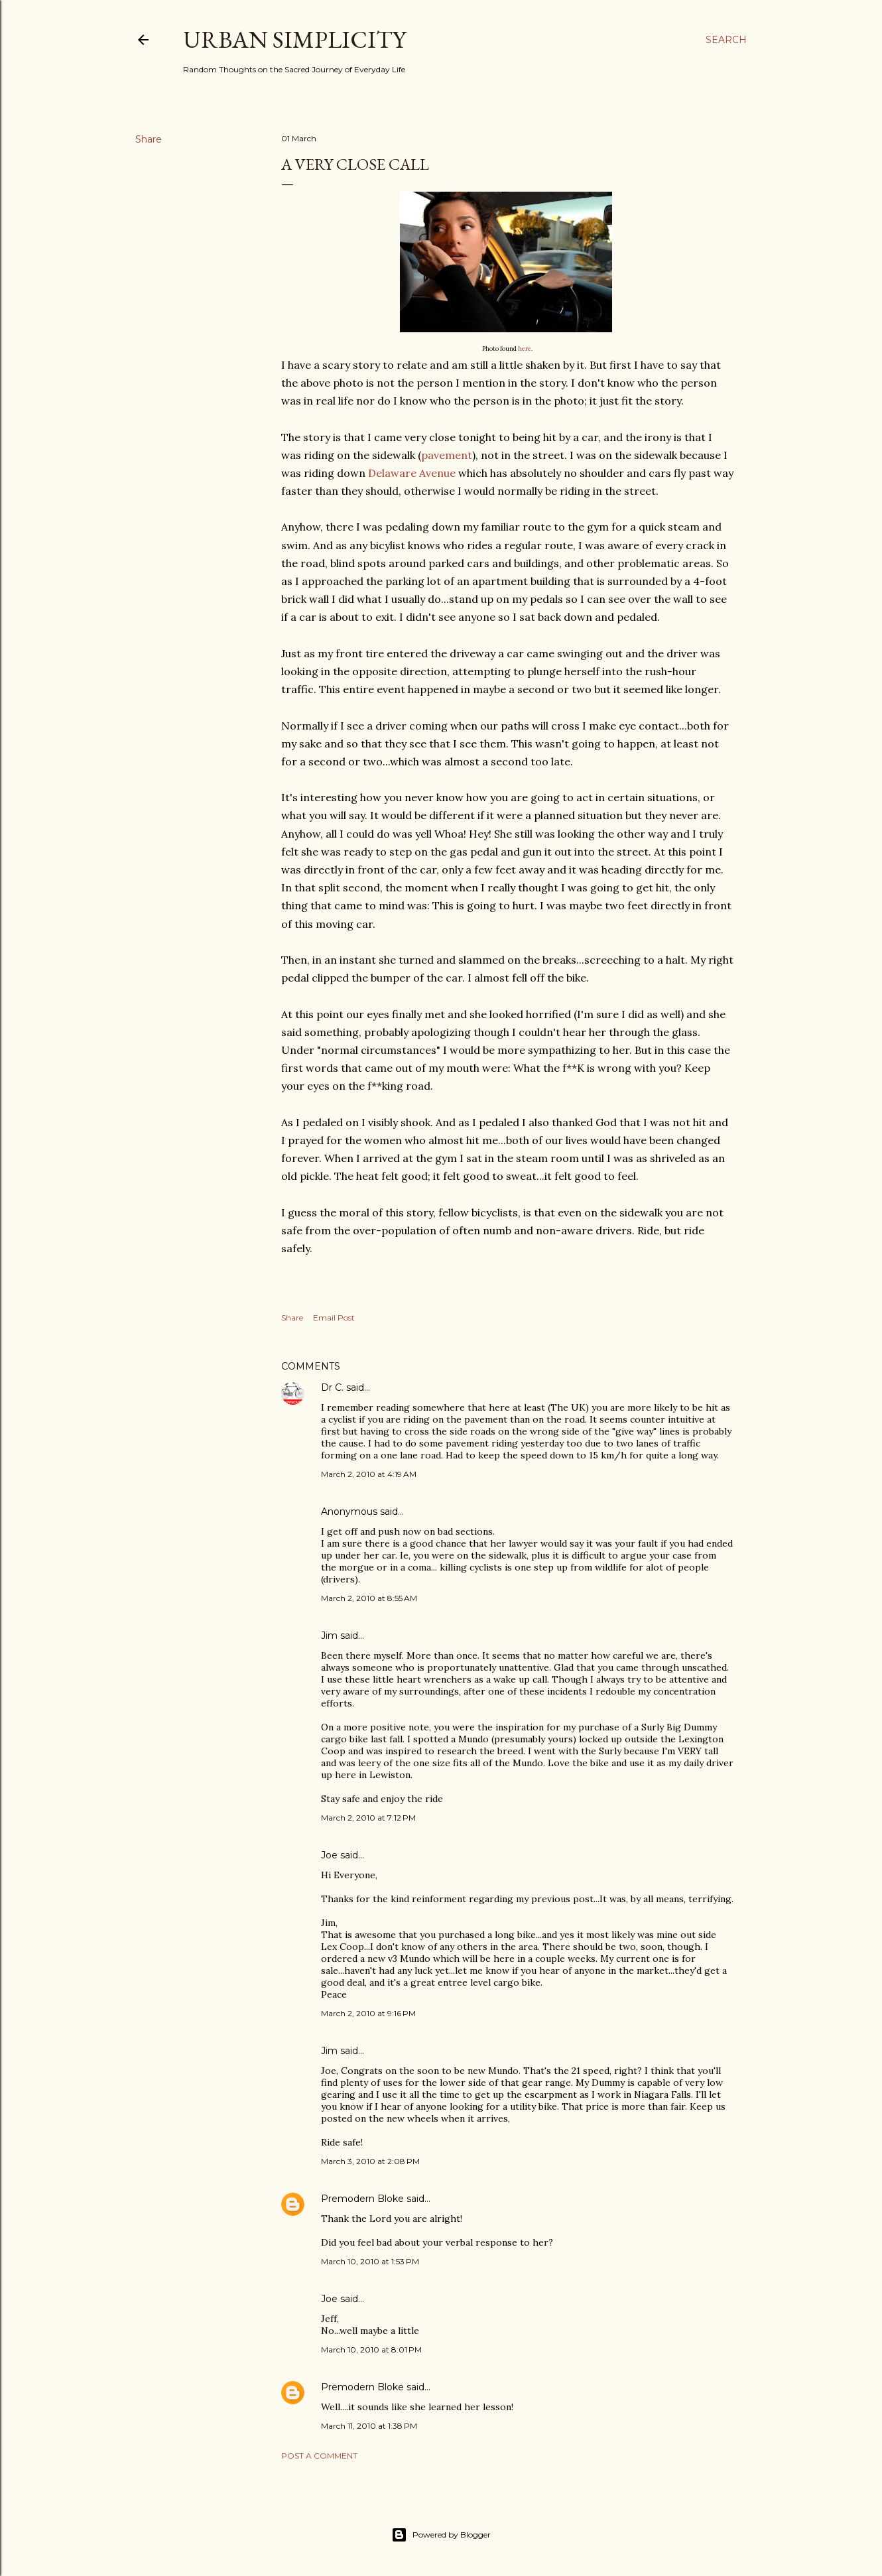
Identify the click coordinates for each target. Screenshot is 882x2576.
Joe (329, 1855)
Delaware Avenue (412, 473)
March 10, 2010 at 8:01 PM (371, 2349)
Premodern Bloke (362, 2199)
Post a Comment (319, 2456)
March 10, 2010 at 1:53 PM (370, 2261)
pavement (446, 455)
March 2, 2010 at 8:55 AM (369, 1598)
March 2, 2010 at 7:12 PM (368, 1818)
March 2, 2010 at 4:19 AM (368, 1474)
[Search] (726, 40)
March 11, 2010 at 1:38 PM (369, 2426)
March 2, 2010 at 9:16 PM (368, 2013)
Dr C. (332, 1387)
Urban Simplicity (294, 39)
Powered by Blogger (441, 2535)
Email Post (334, 1317)
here (524, 348)
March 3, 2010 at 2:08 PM (370, 2161)
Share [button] (148, 139)
